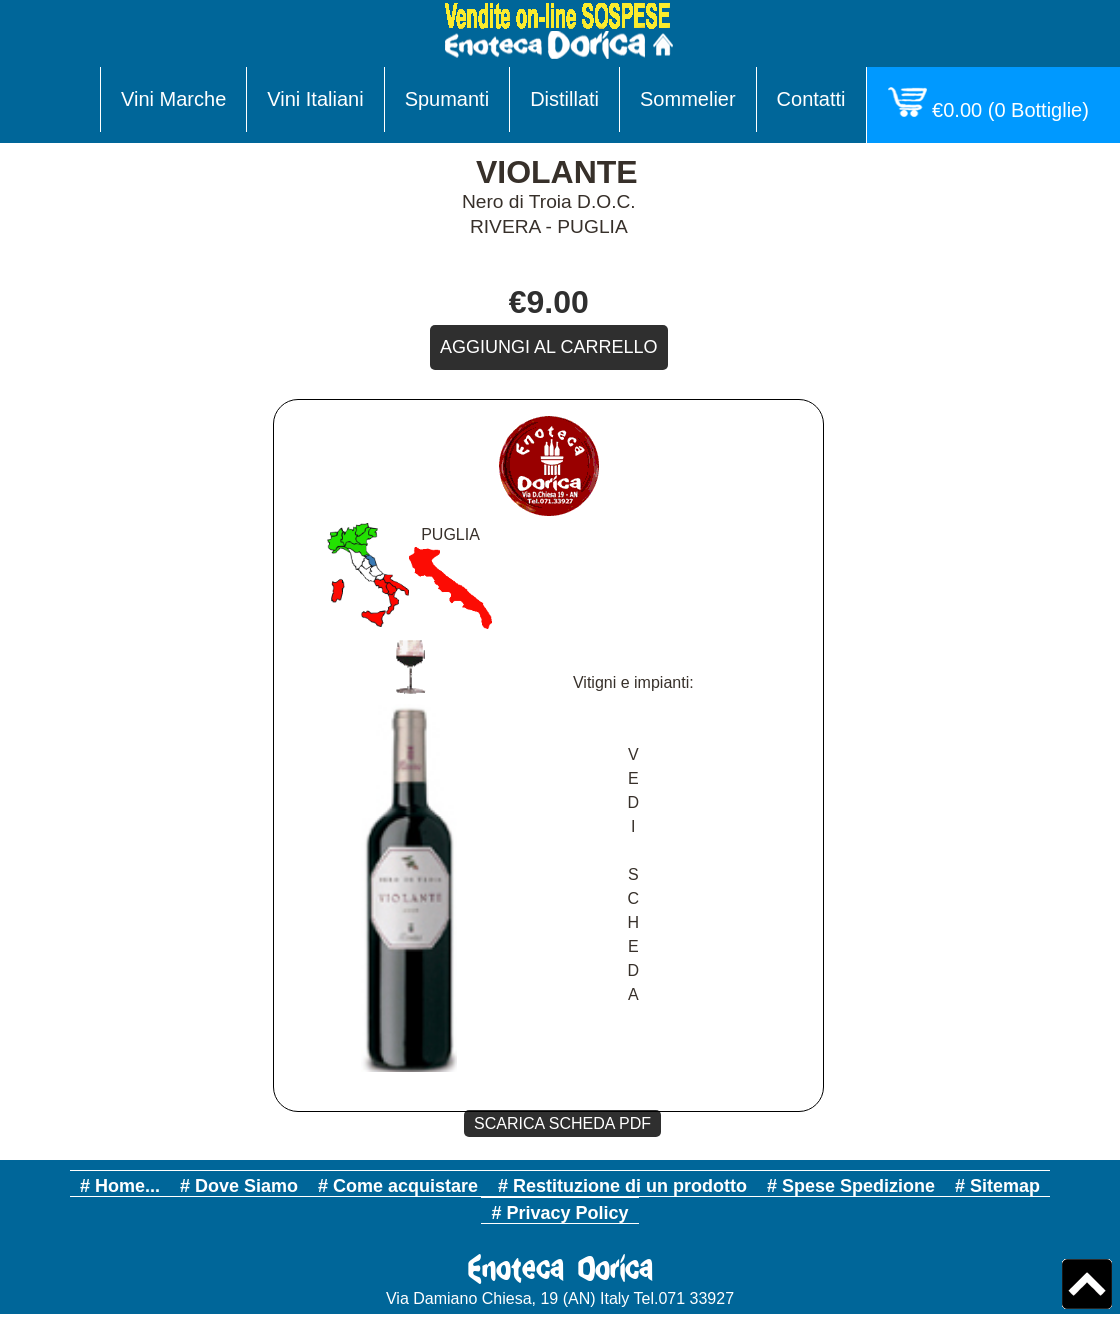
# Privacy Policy (559, 1213)
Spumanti (447, 99)
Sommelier (688, 99)
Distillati (564, 99)
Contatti (811, 99)
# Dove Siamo (239, 1186)
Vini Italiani (315, 99)
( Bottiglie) (993, 104)
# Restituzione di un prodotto (622, 1186)
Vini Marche (173, 99)
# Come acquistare (398, 1186)
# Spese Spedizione (851, 1186)
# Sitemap (997, 1186)
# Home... (120, 1186)
